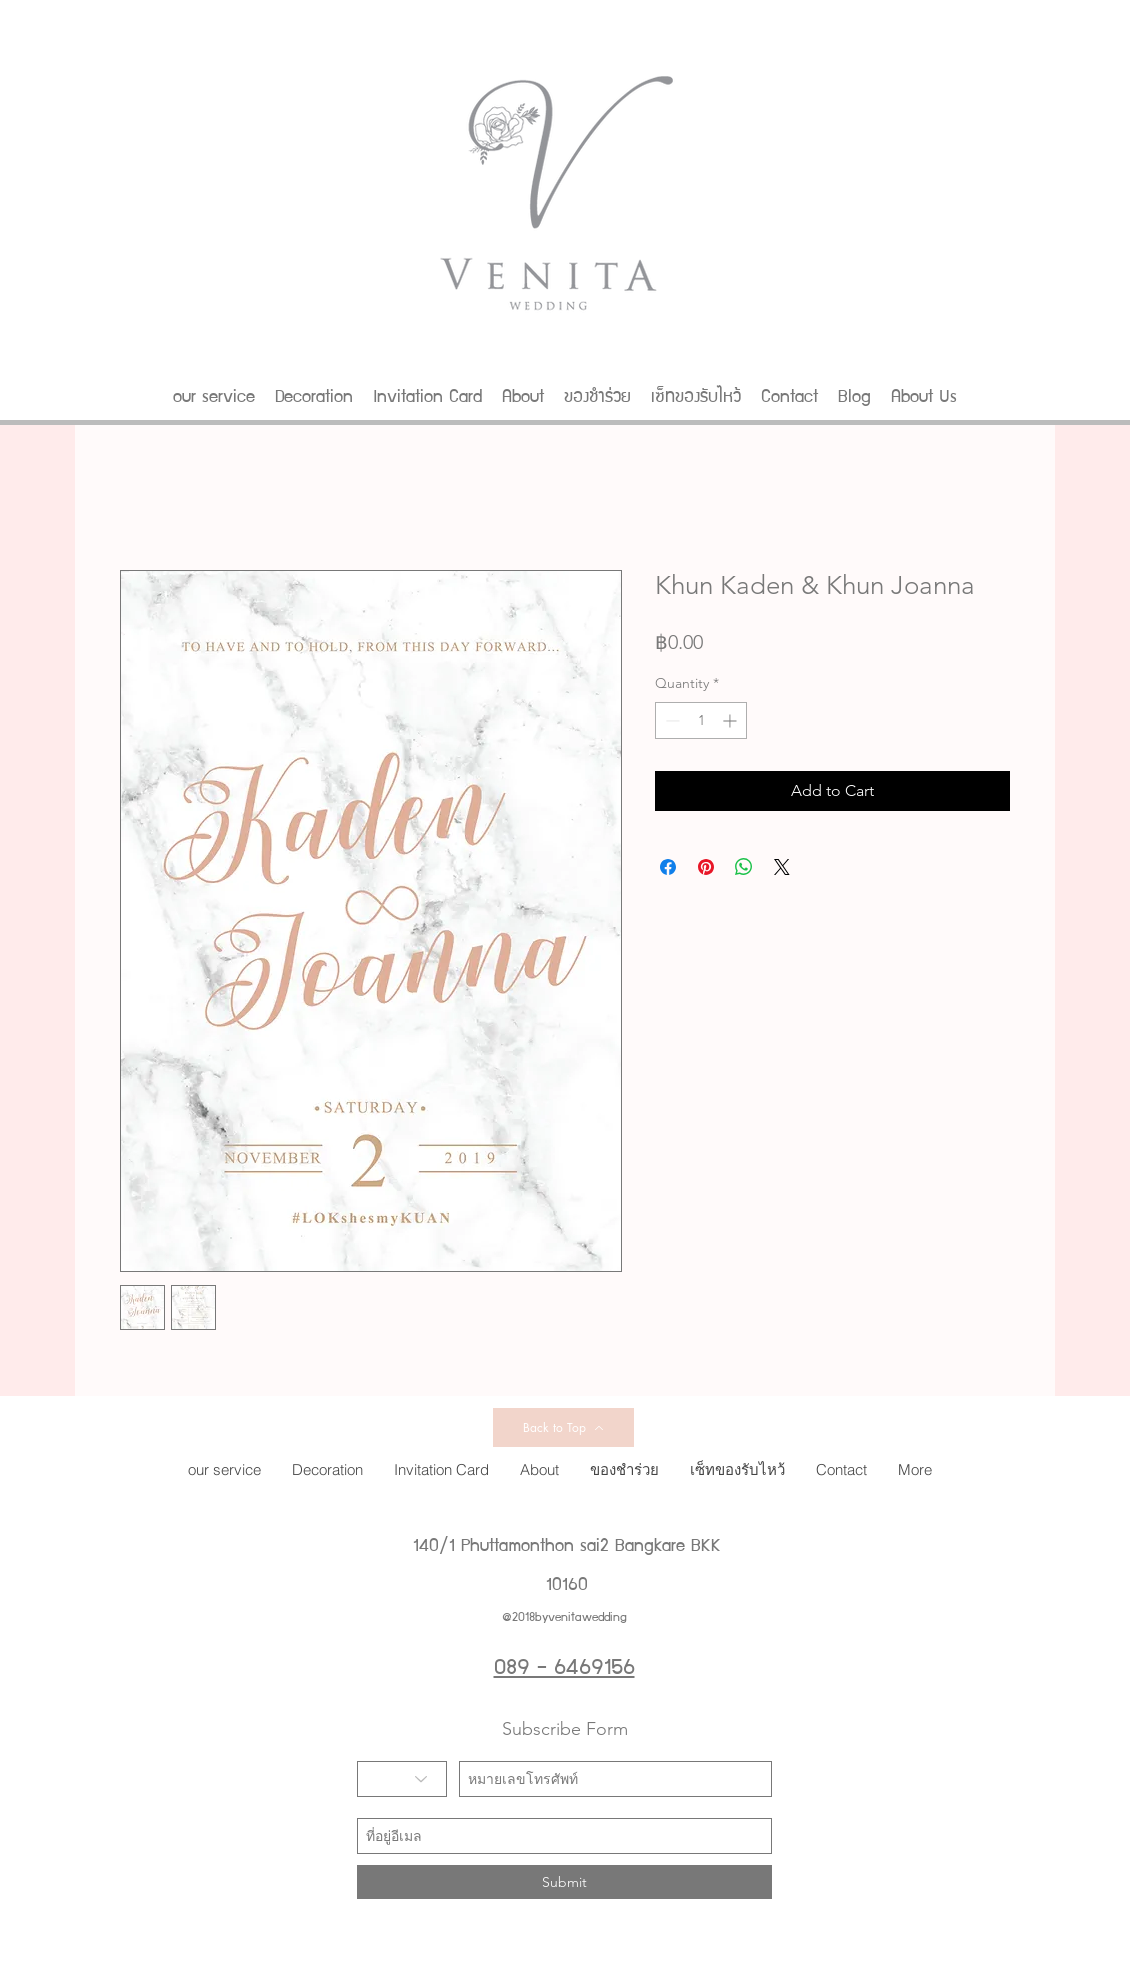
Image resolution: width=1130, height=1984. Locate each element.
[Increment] (731, 720)
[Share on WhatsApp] (744, 867)
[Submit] (564, 1882)
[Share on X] (782, 867)
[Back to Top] (563, 1427)
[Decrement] (670, 720)
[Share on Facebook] (668, 867)
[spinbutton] (701, 720)
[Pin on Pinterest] (706, 867)
